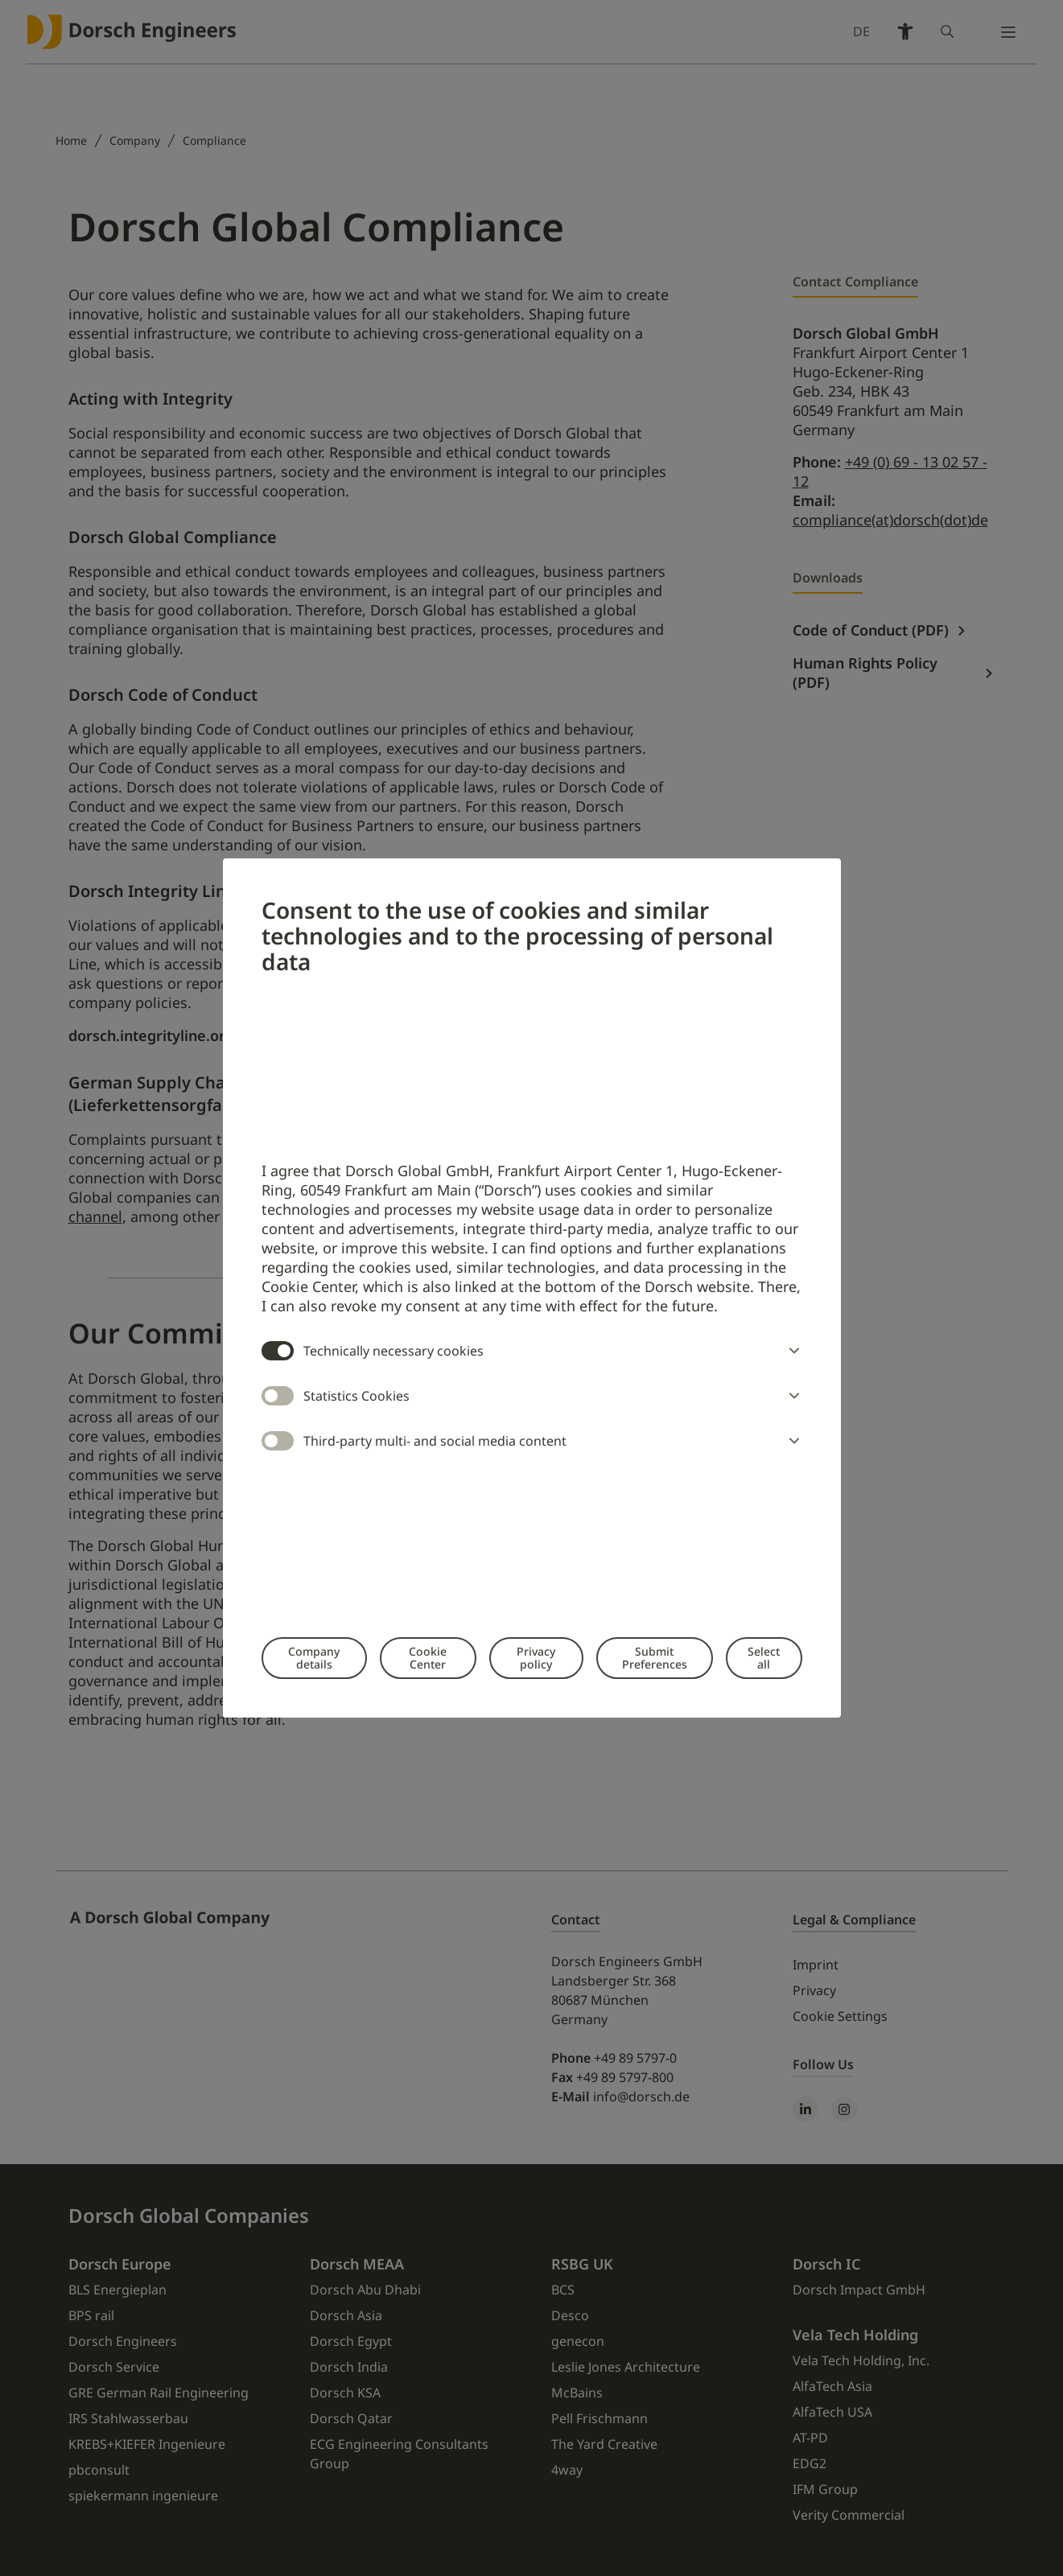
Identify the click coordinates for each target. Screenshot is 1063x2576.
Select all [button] (764, 1658)
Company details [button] (314, 1658)
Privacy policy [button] (536, 1658)
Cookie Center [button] (428, 1658)
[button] (791, 1351)
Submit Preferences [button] (654, 1658)
